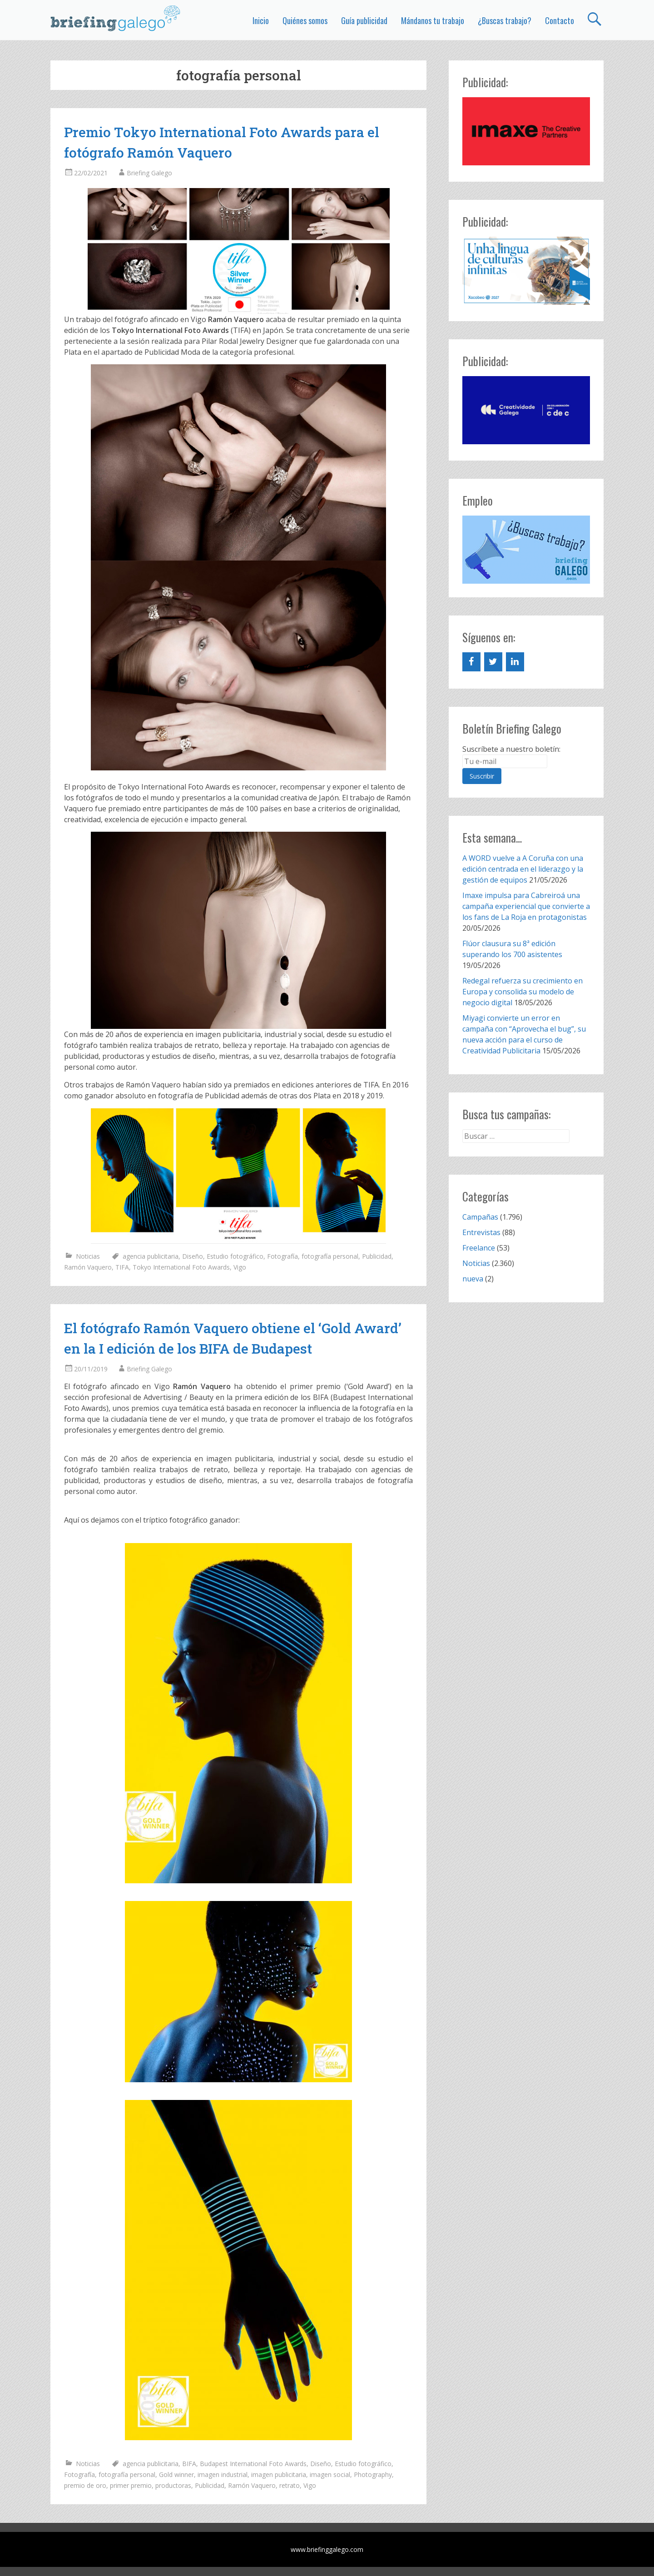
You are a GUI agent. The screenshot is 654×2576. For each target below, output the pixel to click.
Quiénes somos (304, 20)
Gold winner (176, 2474)
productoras (173, 2485)
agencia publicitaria (150, 1256)
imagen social (330, 2474)
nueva (472, 1279)
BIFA (189, 2463)
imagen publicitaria (278, 2474)
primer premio (131, 2485)
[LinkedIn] (515, 661)
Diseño (192, 1256)
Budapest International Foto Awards (253, 2463)
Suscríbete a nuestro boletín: (511, 749)
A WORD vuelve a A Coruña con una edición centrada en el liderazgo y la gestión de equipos (522, 869)
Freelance (478, 1248)
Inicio (261, 20)
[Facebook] (471, 661)
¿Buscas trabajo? (504, 20)
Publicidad (376, 1256)
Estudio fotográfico (235, 1256)
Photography (373, 2474)
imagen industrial (223, 2474)
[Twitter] (493, 661)
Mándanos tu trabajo (432, 20)
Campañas (480, 1217)
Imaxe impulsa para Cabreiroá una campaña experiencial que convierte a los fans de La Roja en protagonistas (526, 906)
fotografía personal (330, 1256)
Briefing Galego (149, 173)
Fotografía (282, 1256)
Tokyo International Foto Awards (181, 1267)
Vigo (239, 1267)
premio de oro (85, 2485)
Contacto (559, 20)
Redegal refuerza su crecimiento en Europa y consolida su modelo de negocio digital (522, 992)
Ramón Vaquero (88, 1267)
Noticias (88, 1256)
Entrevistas (481, 1232)
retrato (289, 2485)
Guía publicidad (364, 20)
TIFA (122, 1267)
